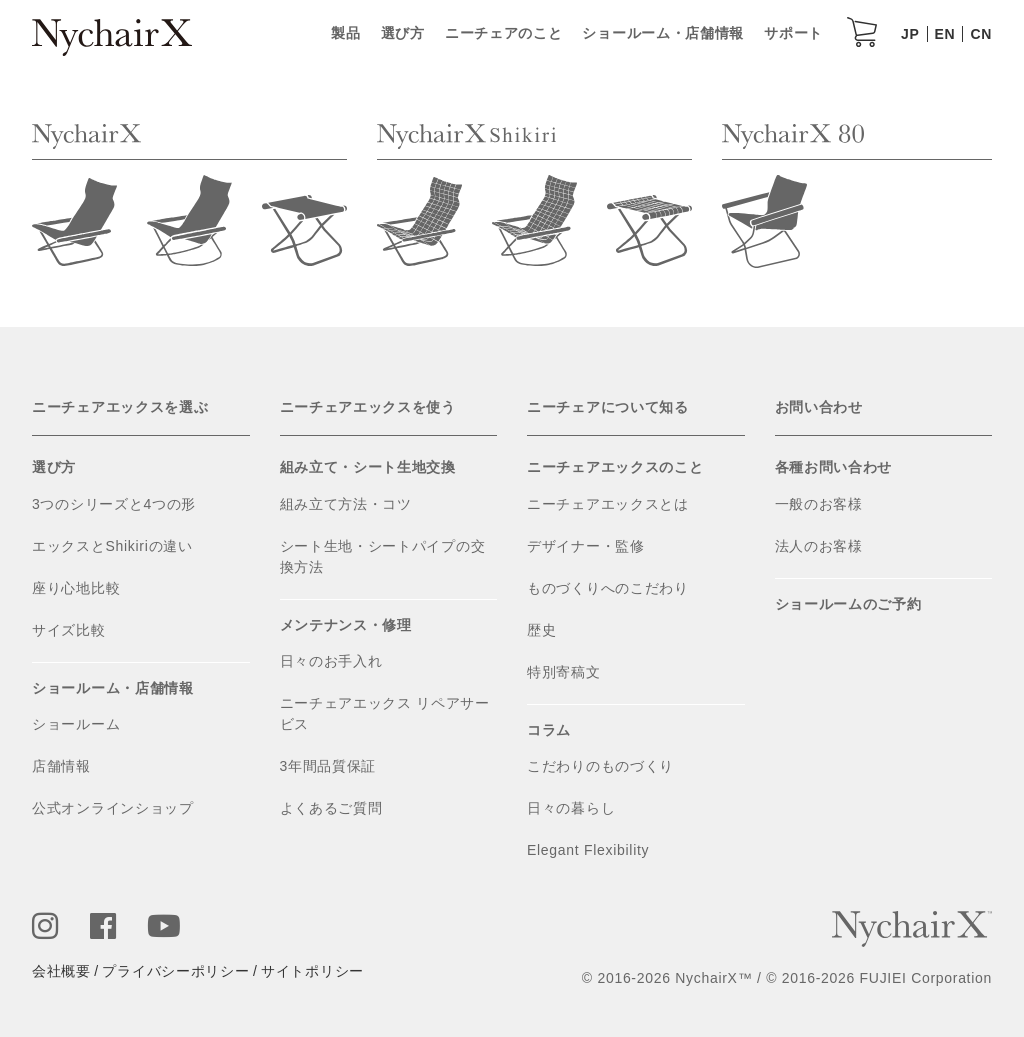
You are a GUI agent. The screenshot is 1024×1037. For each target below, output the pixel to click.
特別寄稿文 (564, 672)
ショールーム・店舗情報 (663, 33)
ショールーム (76, 724)
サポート (793, 33)
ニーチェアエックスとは (608, 504)
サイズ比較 (69, 630)
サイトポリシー (312, 971)
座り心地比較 (76, 588)
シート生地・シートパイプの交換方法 (383, 556)
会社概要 (61, 971)
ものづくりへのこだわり (608, 588)
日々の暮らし (571, 808)
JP (910, 34)
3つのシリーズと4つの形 (114, 504)
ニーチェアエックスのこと (615, 467)
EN (945, 34)
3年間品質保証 (328, 766)
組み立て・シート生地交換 (368, 467)
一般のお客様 (819, 504)
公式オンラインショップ (113, 808)
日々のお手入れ (331, 661)
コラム (549, 730)
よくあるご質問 (331, 808)
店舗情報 (61, 766)
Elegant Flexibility (588, 850)
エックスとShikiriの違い (112, 546)
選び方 (403, 33)
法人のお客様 (819, 546)
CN (981, 34)
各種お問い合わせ (834, 467)
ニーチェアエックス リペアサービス (385, 713)
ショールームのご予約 (848, 604)
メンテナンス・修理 (346, 625)
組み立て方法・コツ (346, 504)
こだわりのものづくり (600, 766)
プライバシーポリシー (175, 971)
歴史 (541, 630)
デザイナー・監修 (586, 546)
